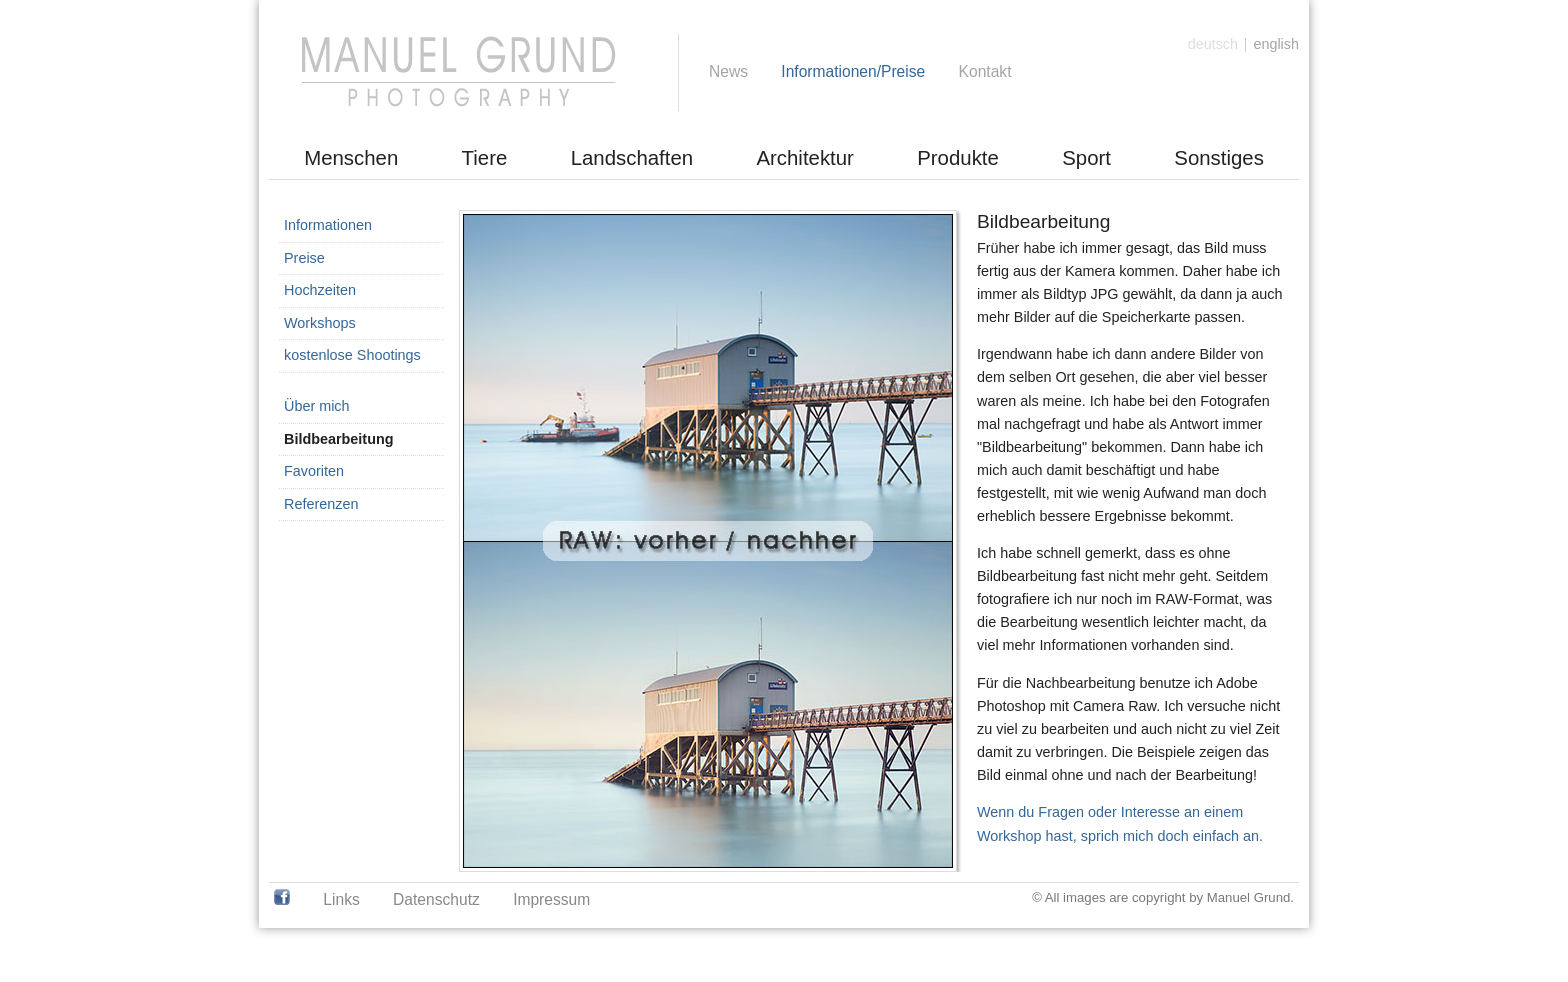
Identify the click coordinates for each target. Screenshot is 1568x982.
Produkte (958, 158)
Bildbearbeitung (339, 439)
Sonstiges (1219, 158)
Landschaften (632, 158)
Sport (1086, 158)
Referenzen (321, 504)
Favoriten (314, 471)
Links (341, 899)
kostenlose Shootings (352, 355)
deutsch (1213, 44)
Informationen (328, 225)
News (728, 71)
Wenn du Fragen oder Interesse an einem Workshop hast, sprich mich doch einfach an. (1120, 823)
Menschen (351, 158)
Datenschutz (436, 899)
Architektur (804, 158)
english (1276, 44)
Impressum (551, 899)
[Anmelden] (1274, 16)
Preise (304, 258)
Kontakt (985, 71)
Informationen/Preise (853, 71)
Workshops (320, 323)
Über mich (317, 406)
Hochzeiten (320, 290)
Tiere (485, 158)
